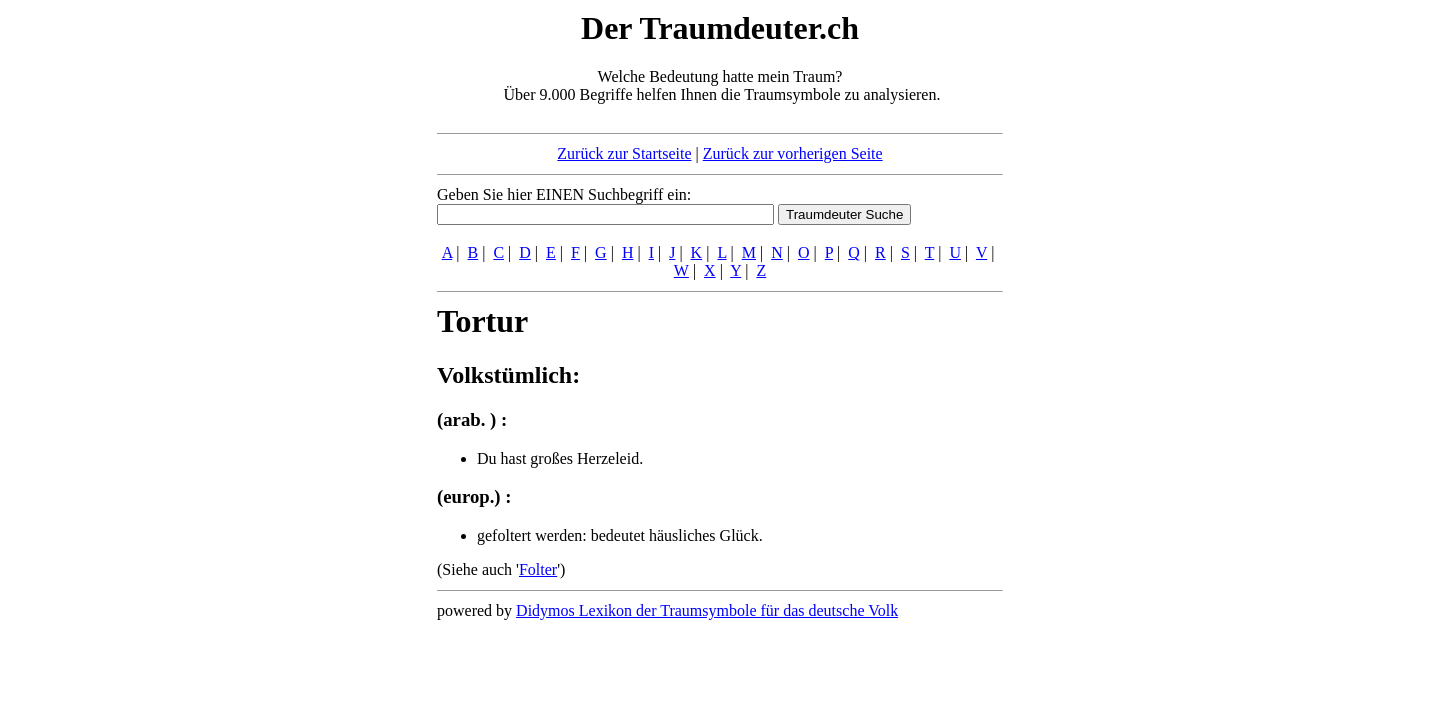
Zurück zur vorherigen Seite (793, 153)
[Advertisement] (315, 308)
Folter (538, 569)
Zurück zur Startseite (624, 153)
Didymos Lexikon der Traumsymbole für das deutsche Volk (707, 610)
